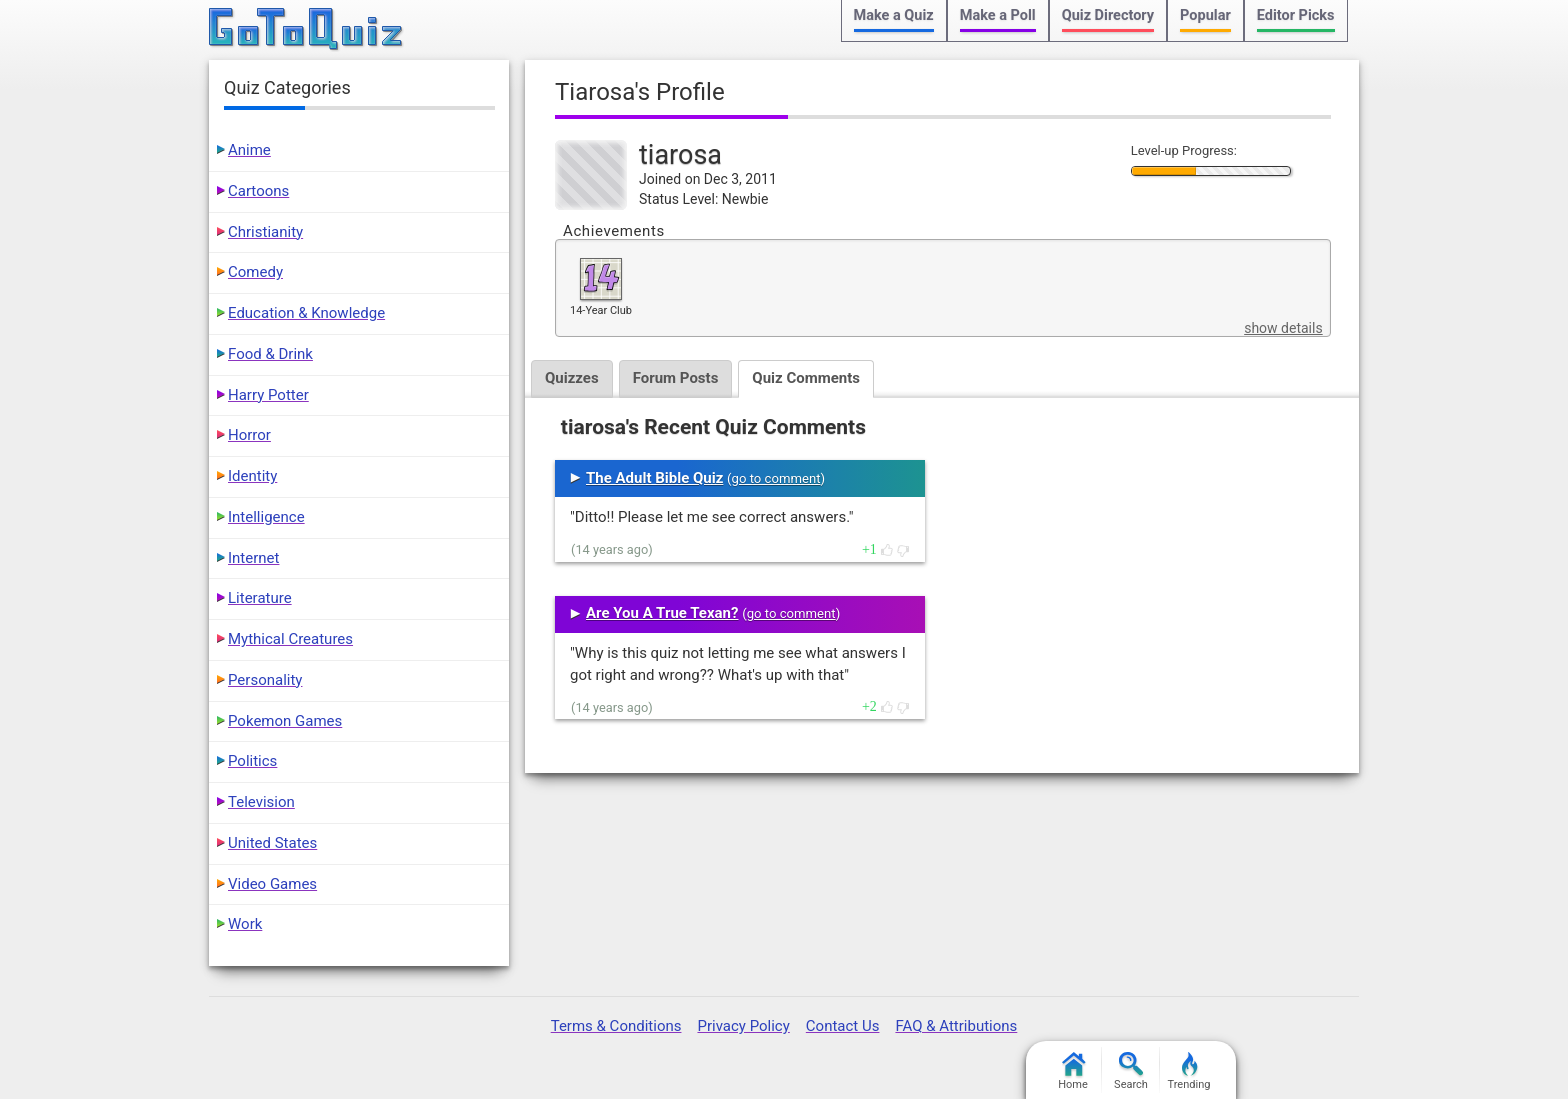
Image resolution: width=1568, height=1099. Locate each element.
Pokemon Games (285, 721)
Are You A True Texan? (662, 613)
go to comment (776, 478)
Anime (249, 150)
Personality (265, 680)
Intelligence (266, 517)
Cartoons (258, 191)
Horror (249, 435)
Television (261, 802)
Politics (252, 761)
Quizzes (572, 378)
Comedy (255, 272)
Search (1131, 1071)
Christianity (265, 232)
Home (1073, 1071)
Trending (1189, 1071)
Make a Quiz (894, 15)
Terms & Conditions (616, 1026)
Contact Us (843, 1026)
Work (245, 924)
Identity (252, 476)
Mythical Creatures (290, 639)
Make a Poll (998, 15)
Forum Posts (676, 378)
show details (1283, 328)
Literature (260, 598)
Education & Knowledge (306, 313)
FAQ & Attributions (956, 1026)
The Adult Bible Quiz (654, 478)
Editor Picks (1296, 15)
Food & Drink (270, 354)
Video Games (272, 884)
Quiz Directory (1108, 15)
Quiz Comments (806, 378)
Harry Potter (268, 395)
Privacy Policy (743, 1026)
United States (272, 843)
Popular (1205, 15)
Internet (253, 558)
